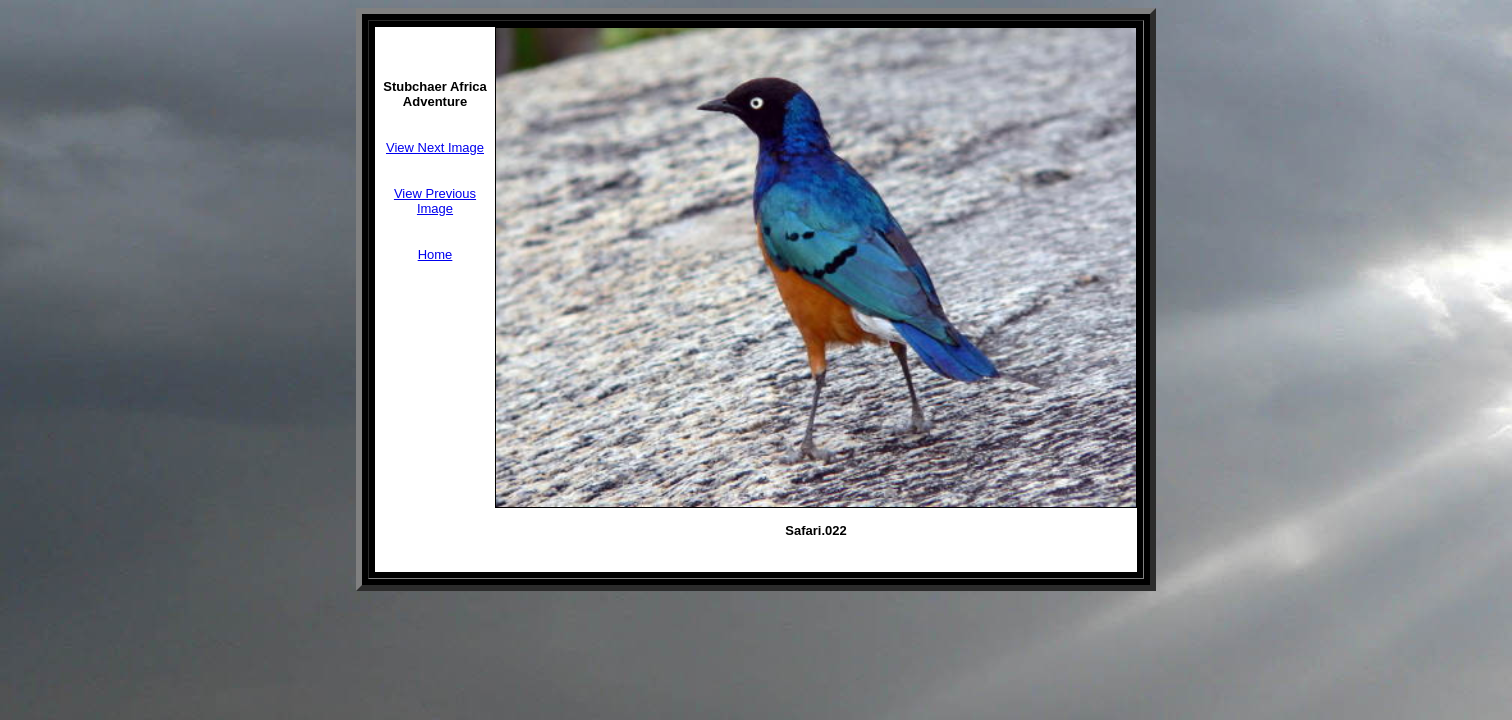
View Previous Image (435, 201)
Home (435, 254)
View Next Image (435, 147)
